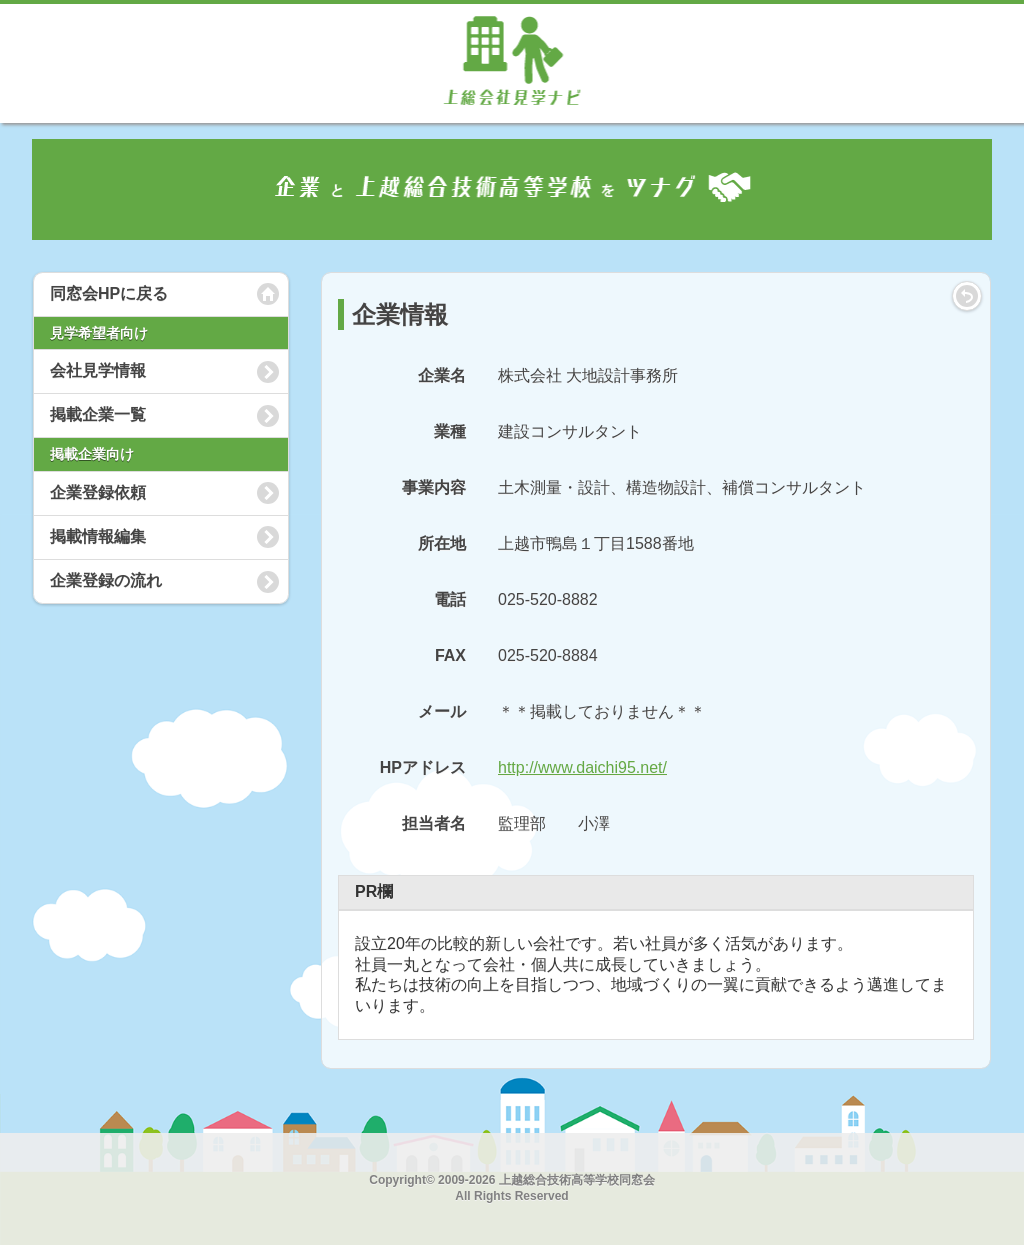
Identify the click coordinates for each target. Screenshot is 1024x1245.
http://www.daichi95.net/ (582, 767)
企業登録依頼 (98, 492)
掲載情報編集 (98, 536)
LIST (967, 296)
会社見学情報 (98, 370)
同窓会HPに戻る (109, 293)
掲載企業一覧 (98, 414)
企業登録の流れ (106, 580)
